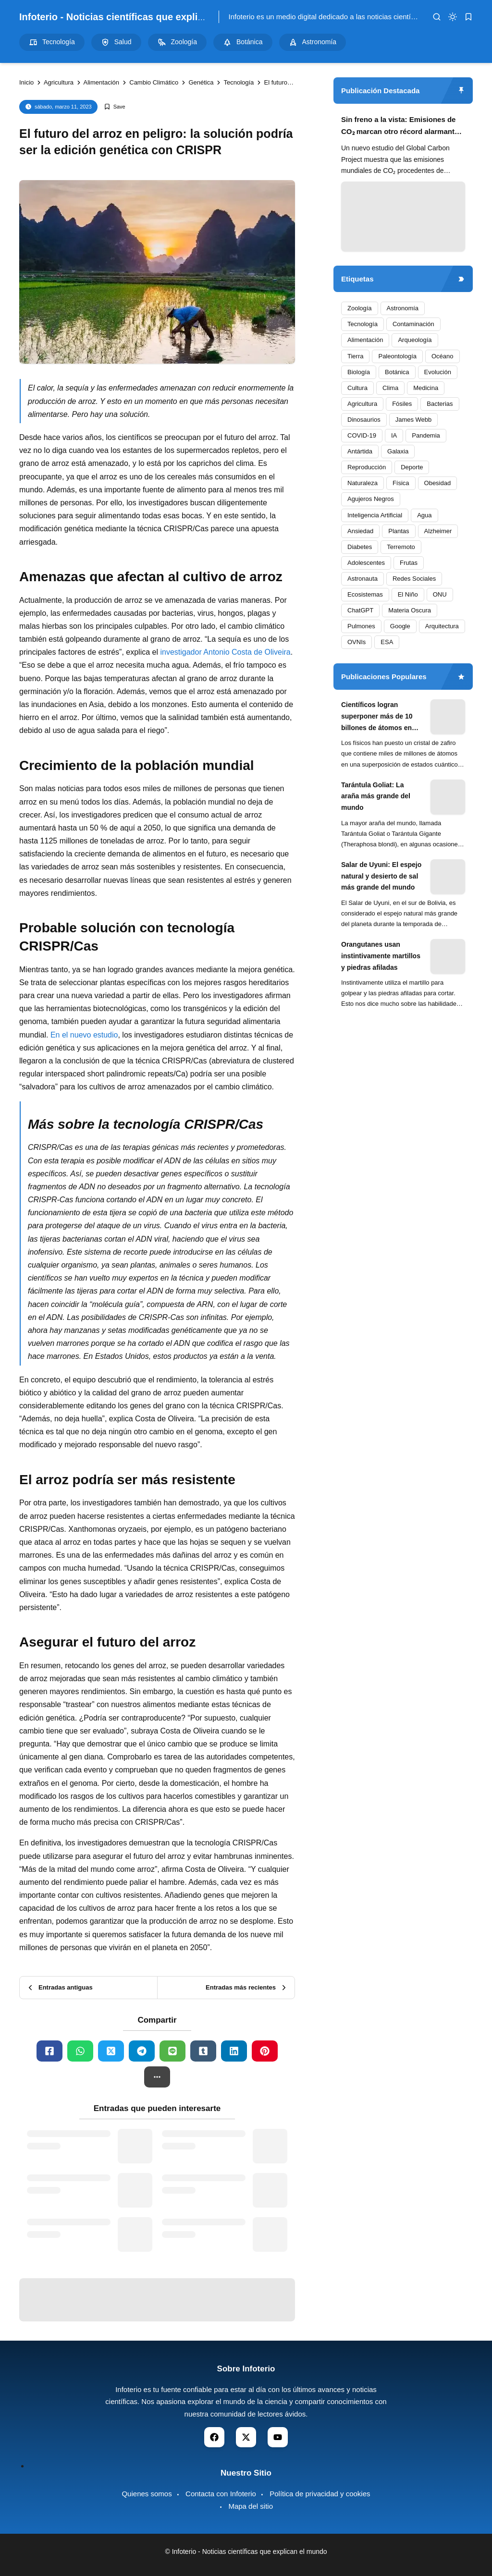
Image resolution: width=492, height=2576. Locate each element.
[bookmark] (468, 16)
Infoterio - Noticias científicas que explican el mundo (139, 17)
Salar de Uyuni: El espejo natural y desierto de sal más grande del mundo (381, 876)
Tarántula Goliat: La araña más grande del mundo (375, 796)
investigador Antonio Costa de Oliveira (225, 652)
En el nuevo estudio (84, 1035)
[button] (157, 2077)
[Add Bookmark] (114, 107)
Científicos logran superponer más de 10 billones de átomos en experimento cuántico (377, 717)
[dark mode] (452, 16)
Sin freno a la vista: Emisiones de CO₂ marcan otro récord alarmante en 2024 (399, 126)
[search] (436, 16)
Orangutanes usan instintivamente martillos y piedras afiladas (380, 955)
